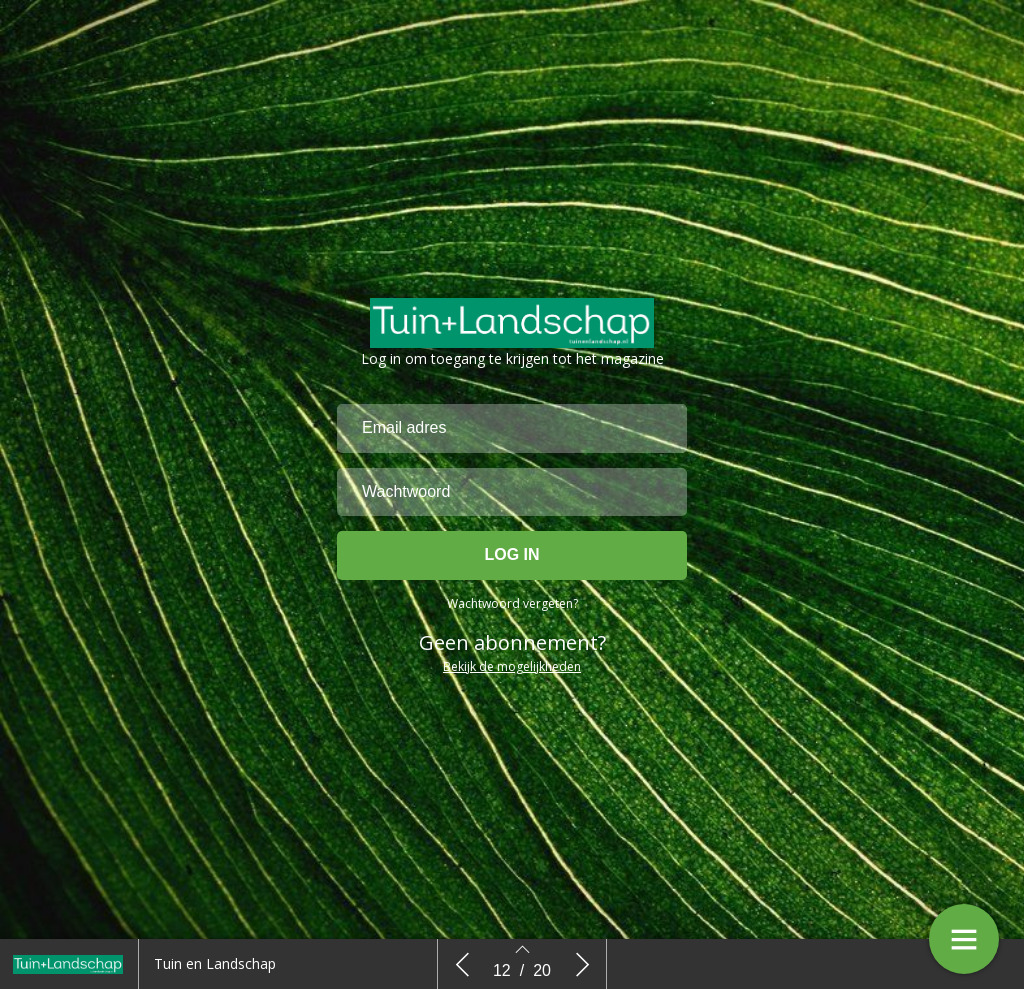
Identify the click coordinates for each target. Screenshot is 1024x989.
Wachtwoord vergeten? (512, 606)
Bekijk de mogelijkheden (512, 669)
